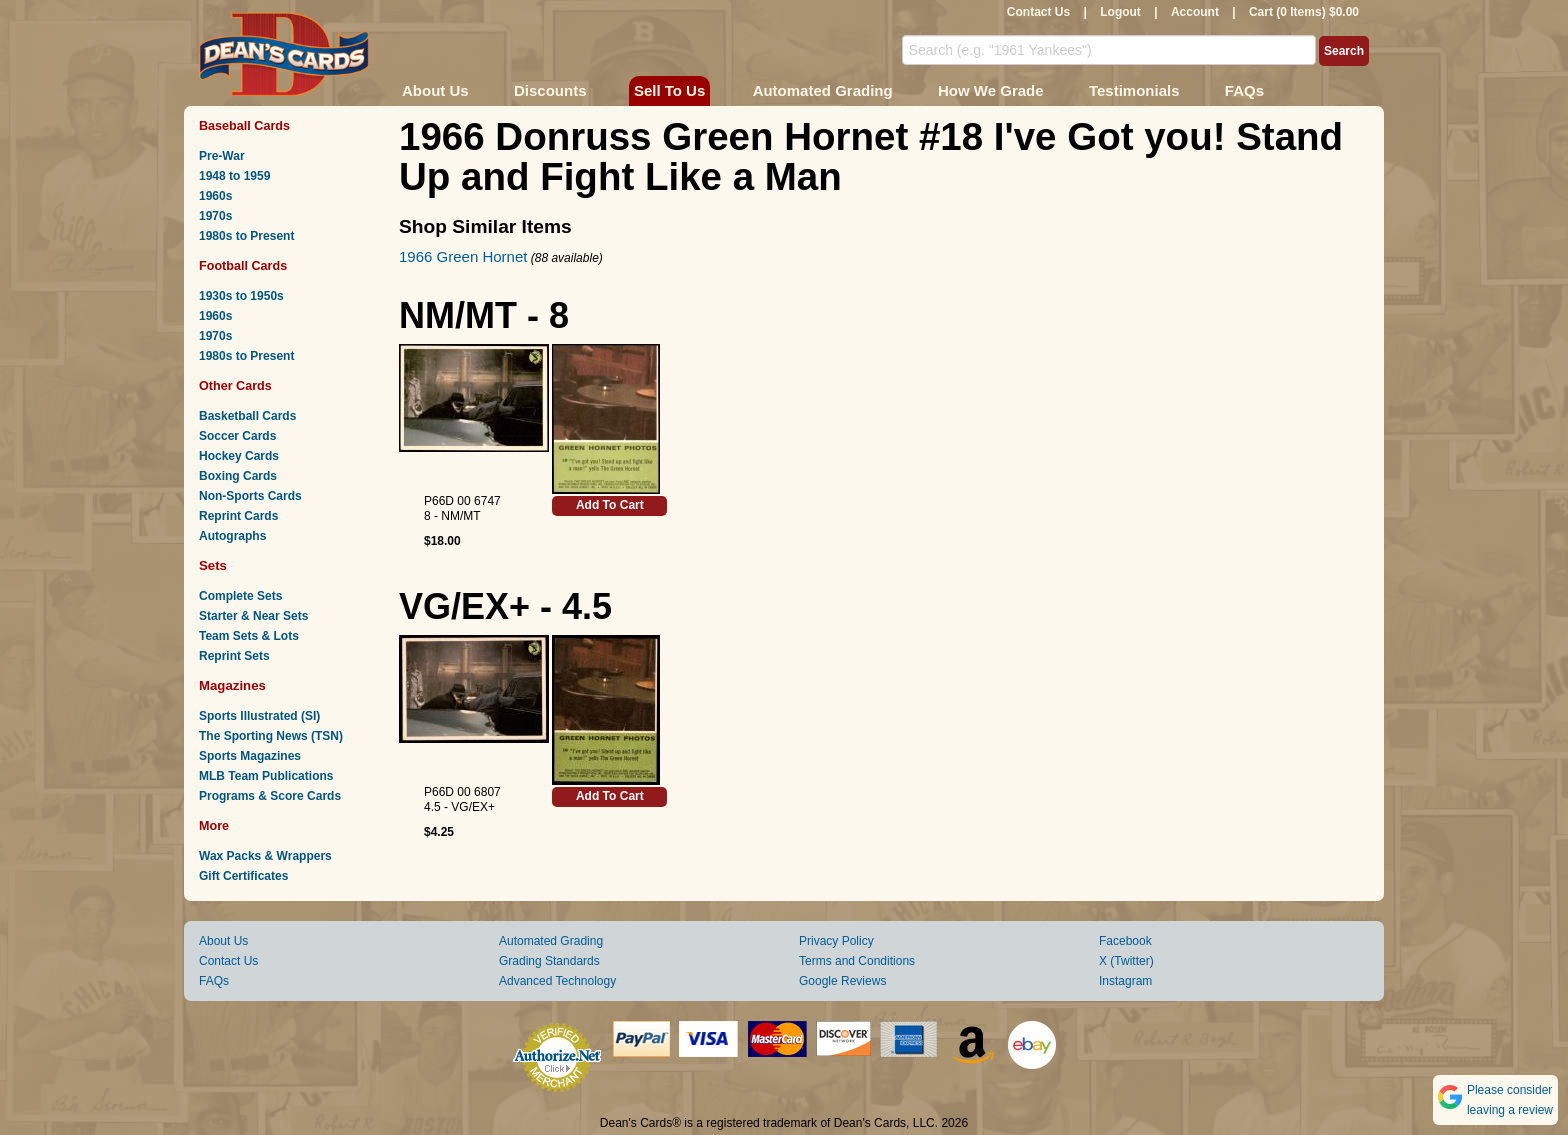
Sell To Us (669, 90)
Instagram (1125, 981)
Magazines (232, 685)
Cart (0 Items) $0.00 (1304, 12)
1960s (215, 196)
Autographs (232, 536)
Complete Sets (240, 596)
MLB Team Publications (266, 776)
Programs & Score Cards (270, 796)
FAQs (1244, 90)
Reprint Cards (238, 516)
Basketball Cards (247, 416)
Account (1195, 12)
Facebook (1125, 941)
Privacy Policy (836, 941)
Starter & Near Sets (253, 616)
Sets (213, 565)
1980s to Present (246, 236)
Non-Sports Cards (250, 496)
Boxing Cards (238, 476)
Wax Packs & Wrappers (265, 856)
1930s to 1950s (241, 296)
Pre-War (222, 156)
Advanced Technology (557, 981)
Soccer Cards (237, 436)
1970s (215, 216)
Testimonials (1134, 90)
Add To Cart (610, 505)
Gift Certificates (243, 876)
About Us (435, 90)
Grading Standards (549, 961)
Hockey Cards (239, 456)
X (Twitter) (1126, 961)
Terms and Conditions (857, 961)
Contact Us (1038, 12)
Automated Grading (823, 90)
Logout (1120, 12)
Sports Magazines (250, 756)
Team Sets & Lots (249, 636)
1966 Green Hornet (463, 256)
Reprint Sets (234, 656)
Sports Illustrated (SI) (259, 716)
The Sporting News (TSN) (271, 736)
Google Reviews (842, 981)
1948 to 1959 (234, 176)
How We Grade (991, 90)
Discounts (550, 90)
